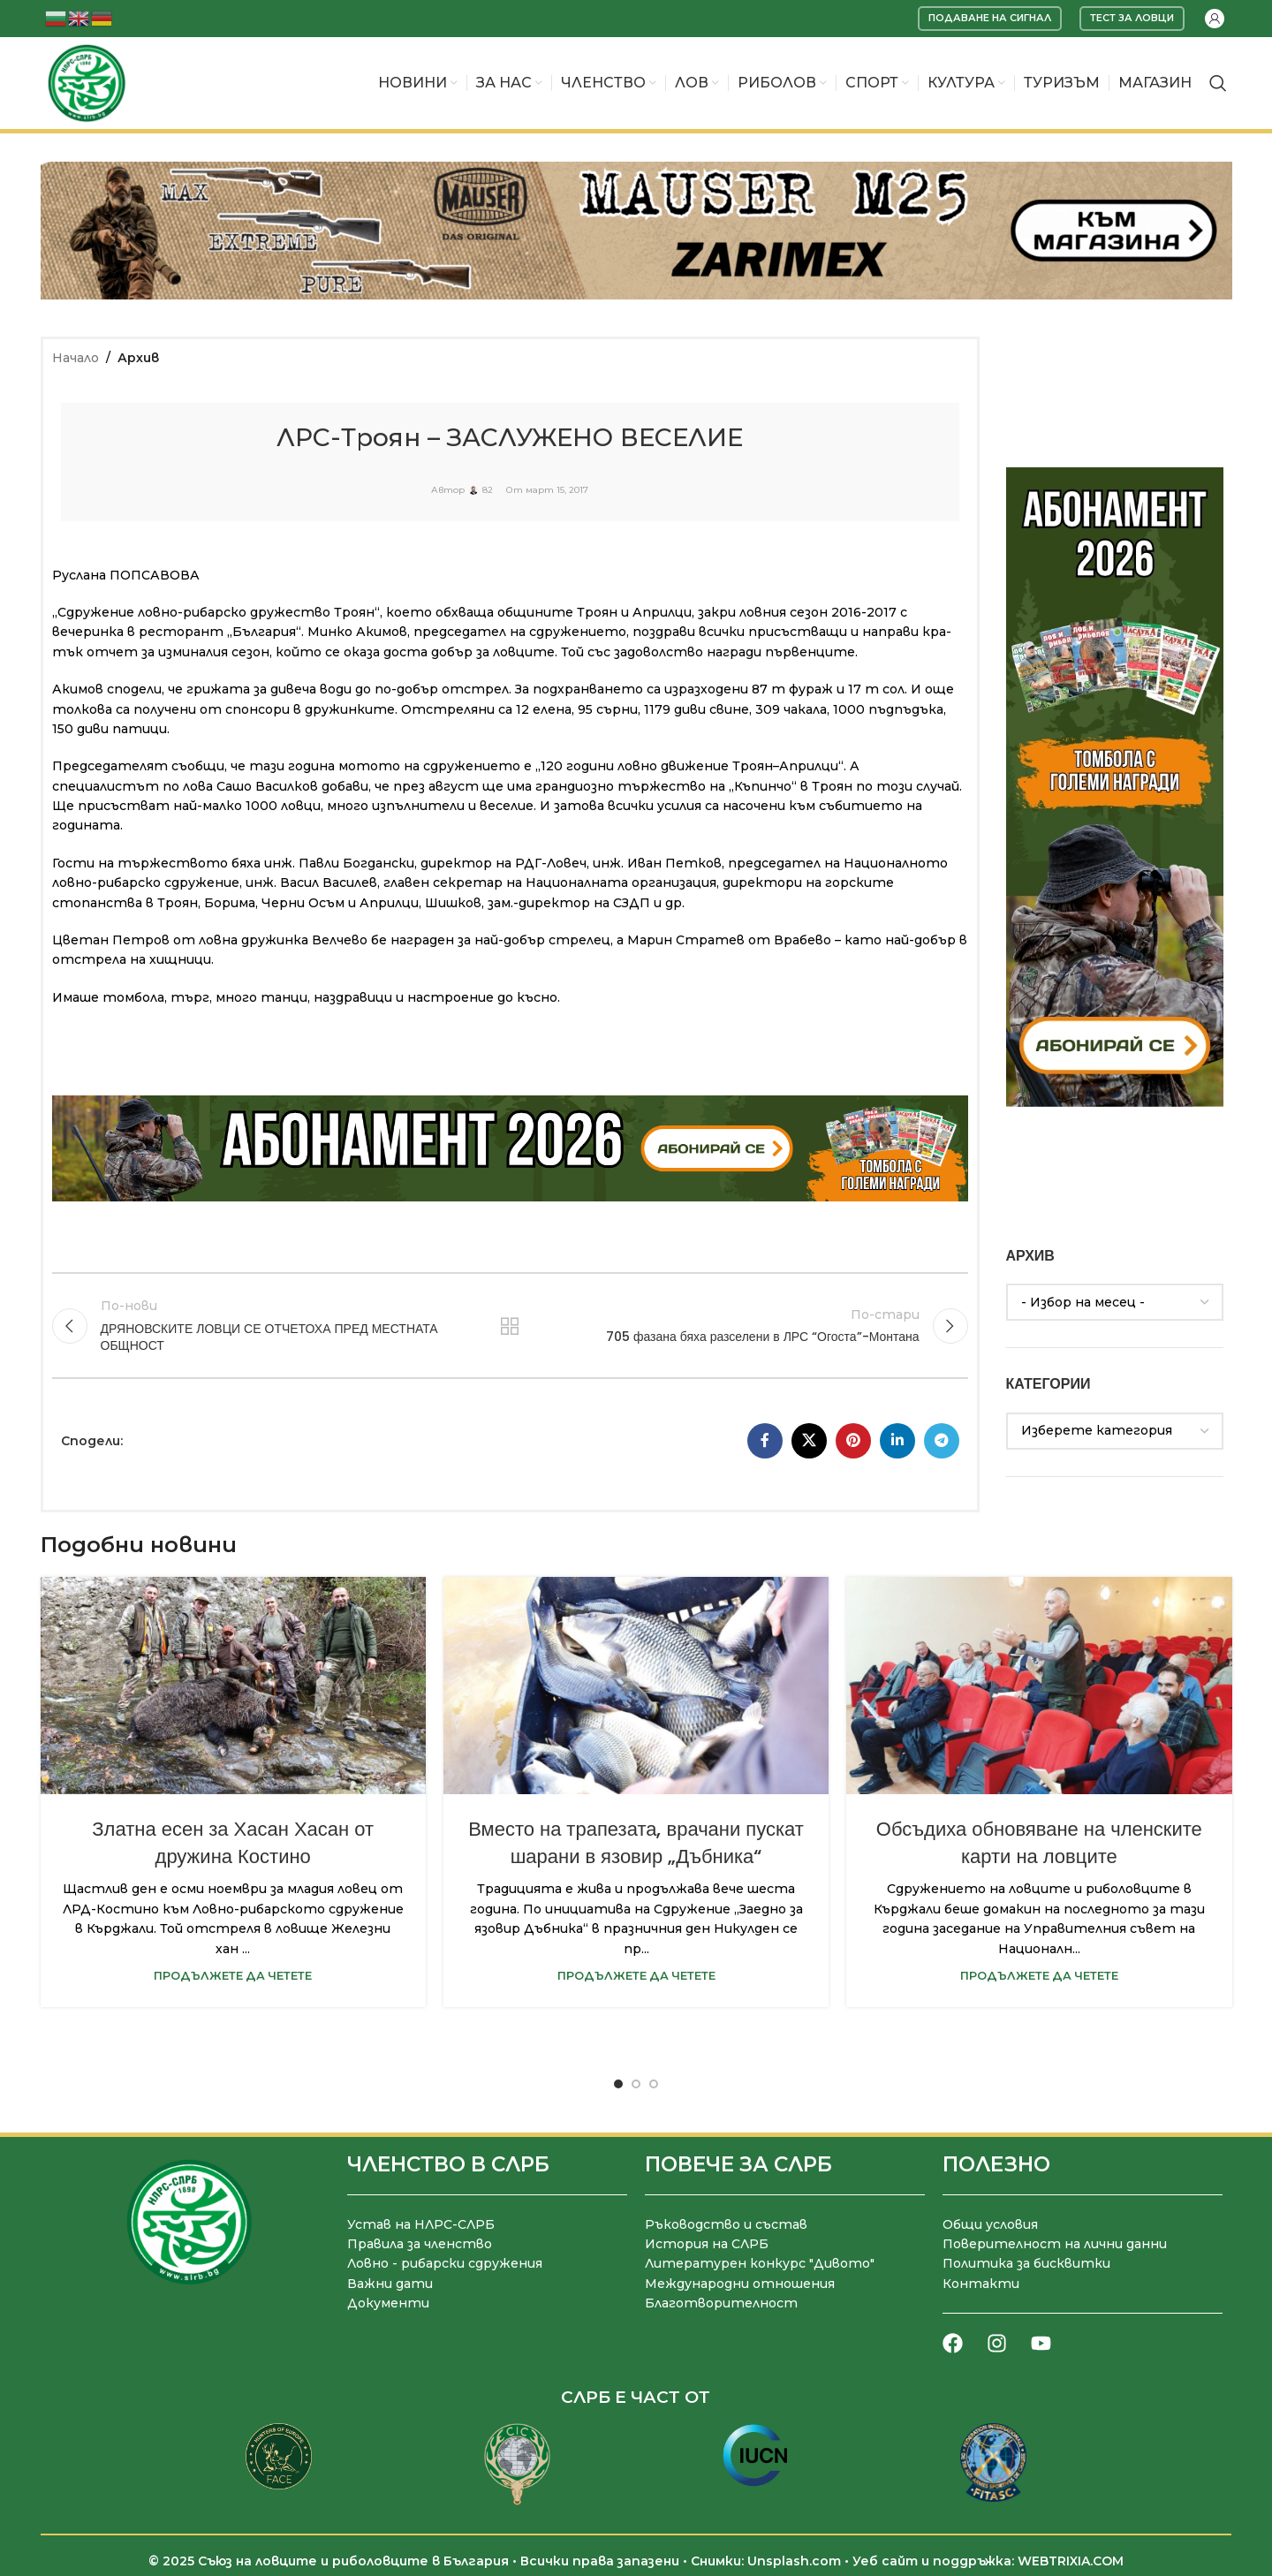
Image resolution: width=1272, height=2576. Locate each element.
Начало (75, 358)
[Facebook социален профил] (765, 1440)
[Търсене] (1218, 83)
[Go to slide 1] (618, 2084)
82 (487, 490)
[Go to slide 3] (653, 2084)
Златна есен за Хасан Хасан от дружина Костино (233, 1842)
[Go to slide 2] (636, 2084)
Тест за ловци (1132, 17)
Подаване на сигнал (989, 17)
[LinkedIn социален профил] (897, 1440)
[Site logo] (86, 82)
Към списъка (510, 1326)
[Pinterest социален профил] (853, 1440)
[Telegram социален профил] (941, 1440)
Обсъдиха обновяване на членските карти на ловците (1039, 1842)
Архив (138, 358)
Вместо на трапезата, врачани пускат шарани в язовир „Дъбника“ (636, 1842)
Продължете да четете (233, 1975)
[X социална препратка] (809, 1440)
